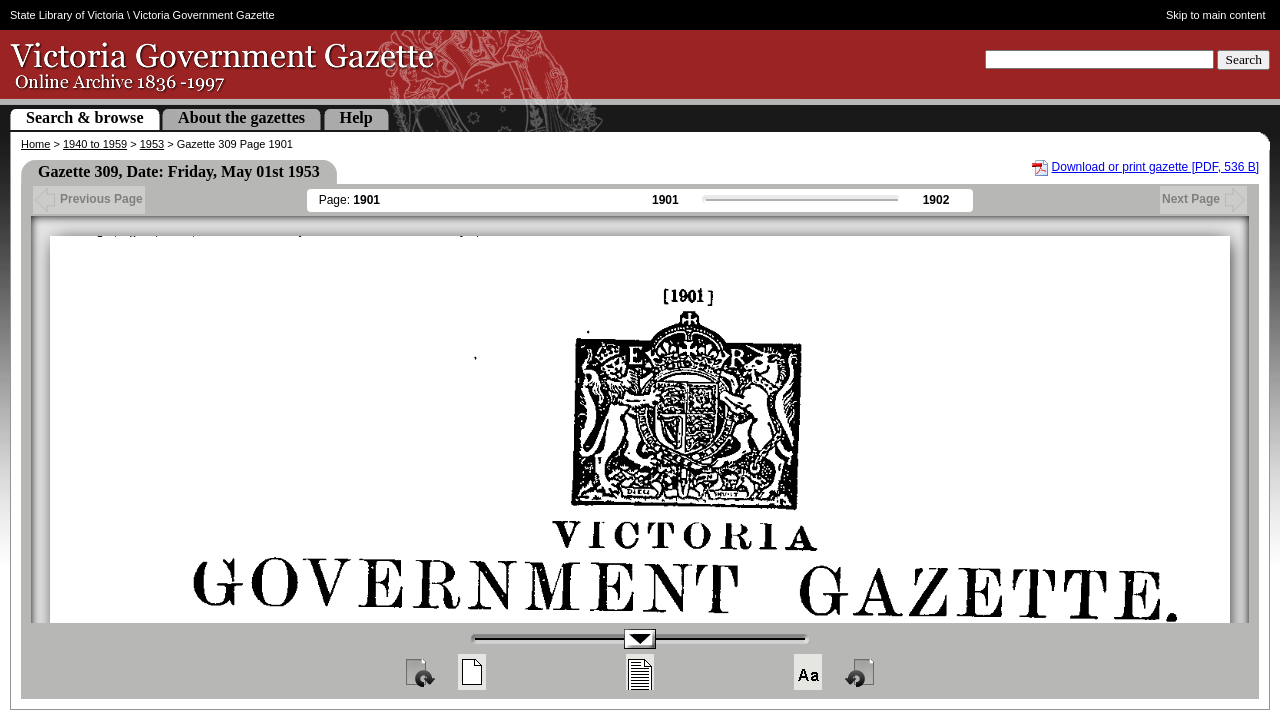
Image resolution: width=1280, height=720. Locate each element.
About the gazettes (241, 117)
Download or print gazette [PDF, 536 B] (1155, 167)
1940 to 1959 (95, 144)
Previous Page (89, 199)
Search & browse (85, 117)
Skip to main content (1216, 15)
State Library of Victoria (67, 15)
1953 (152, 144)
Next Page (1203, 199)
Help (356, 117)
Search (1243, 59)
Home (35, 144)
